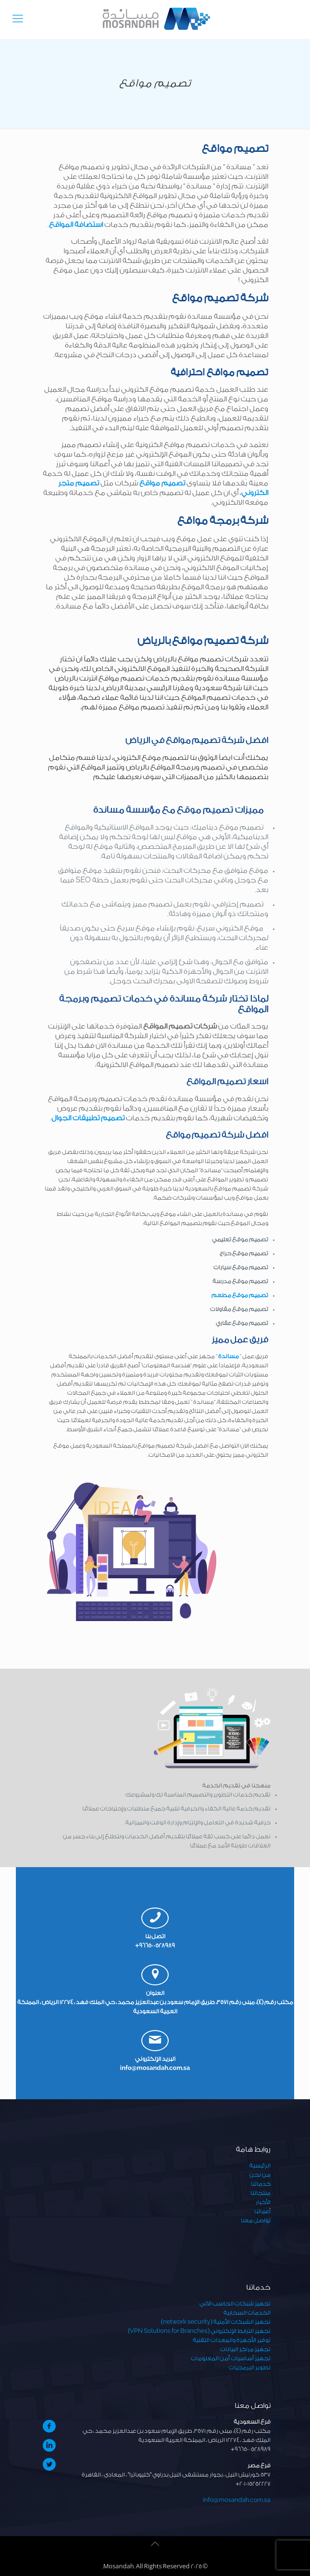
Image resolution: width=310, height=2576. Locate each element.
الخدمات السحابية (247, 2313)
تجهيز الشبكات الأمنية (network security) (216, 2322)
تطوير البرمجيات (250, 2367)
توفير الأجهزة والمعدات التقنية (232, 2340)
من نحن (260, 2175)
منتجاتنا (260, 2193)
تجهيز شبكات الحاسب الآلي (235, 2303)
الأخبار (263, 2202)
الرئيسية (260, 2165)
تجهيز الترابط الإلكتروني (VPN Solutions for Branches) (199, 2331)
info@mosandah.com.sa (155, 2068)
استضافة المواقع (76, 224)
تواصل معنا (256, 2220)
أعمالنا (262, 2211)
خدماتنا (261, 2184)
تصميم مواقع (162, 483)
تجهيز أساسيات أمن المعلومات (231, 2358)
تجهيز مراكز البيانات (245, 2349)
